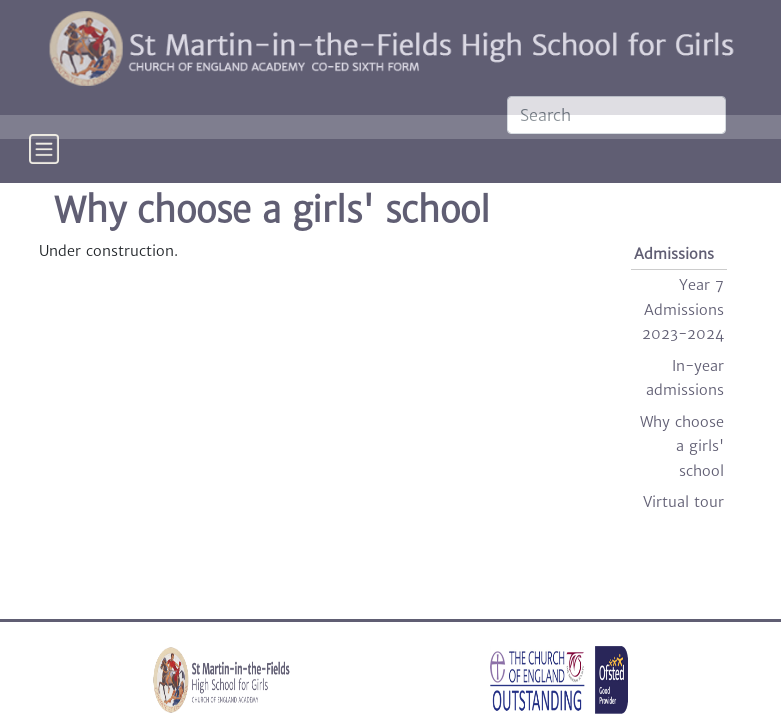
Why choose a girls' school (682, 446)
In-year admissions (685, 378)
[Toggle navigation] (44, 163)
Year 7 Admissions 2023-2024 (683, 309)
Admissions (674, 254)
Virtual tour (683, 502)
